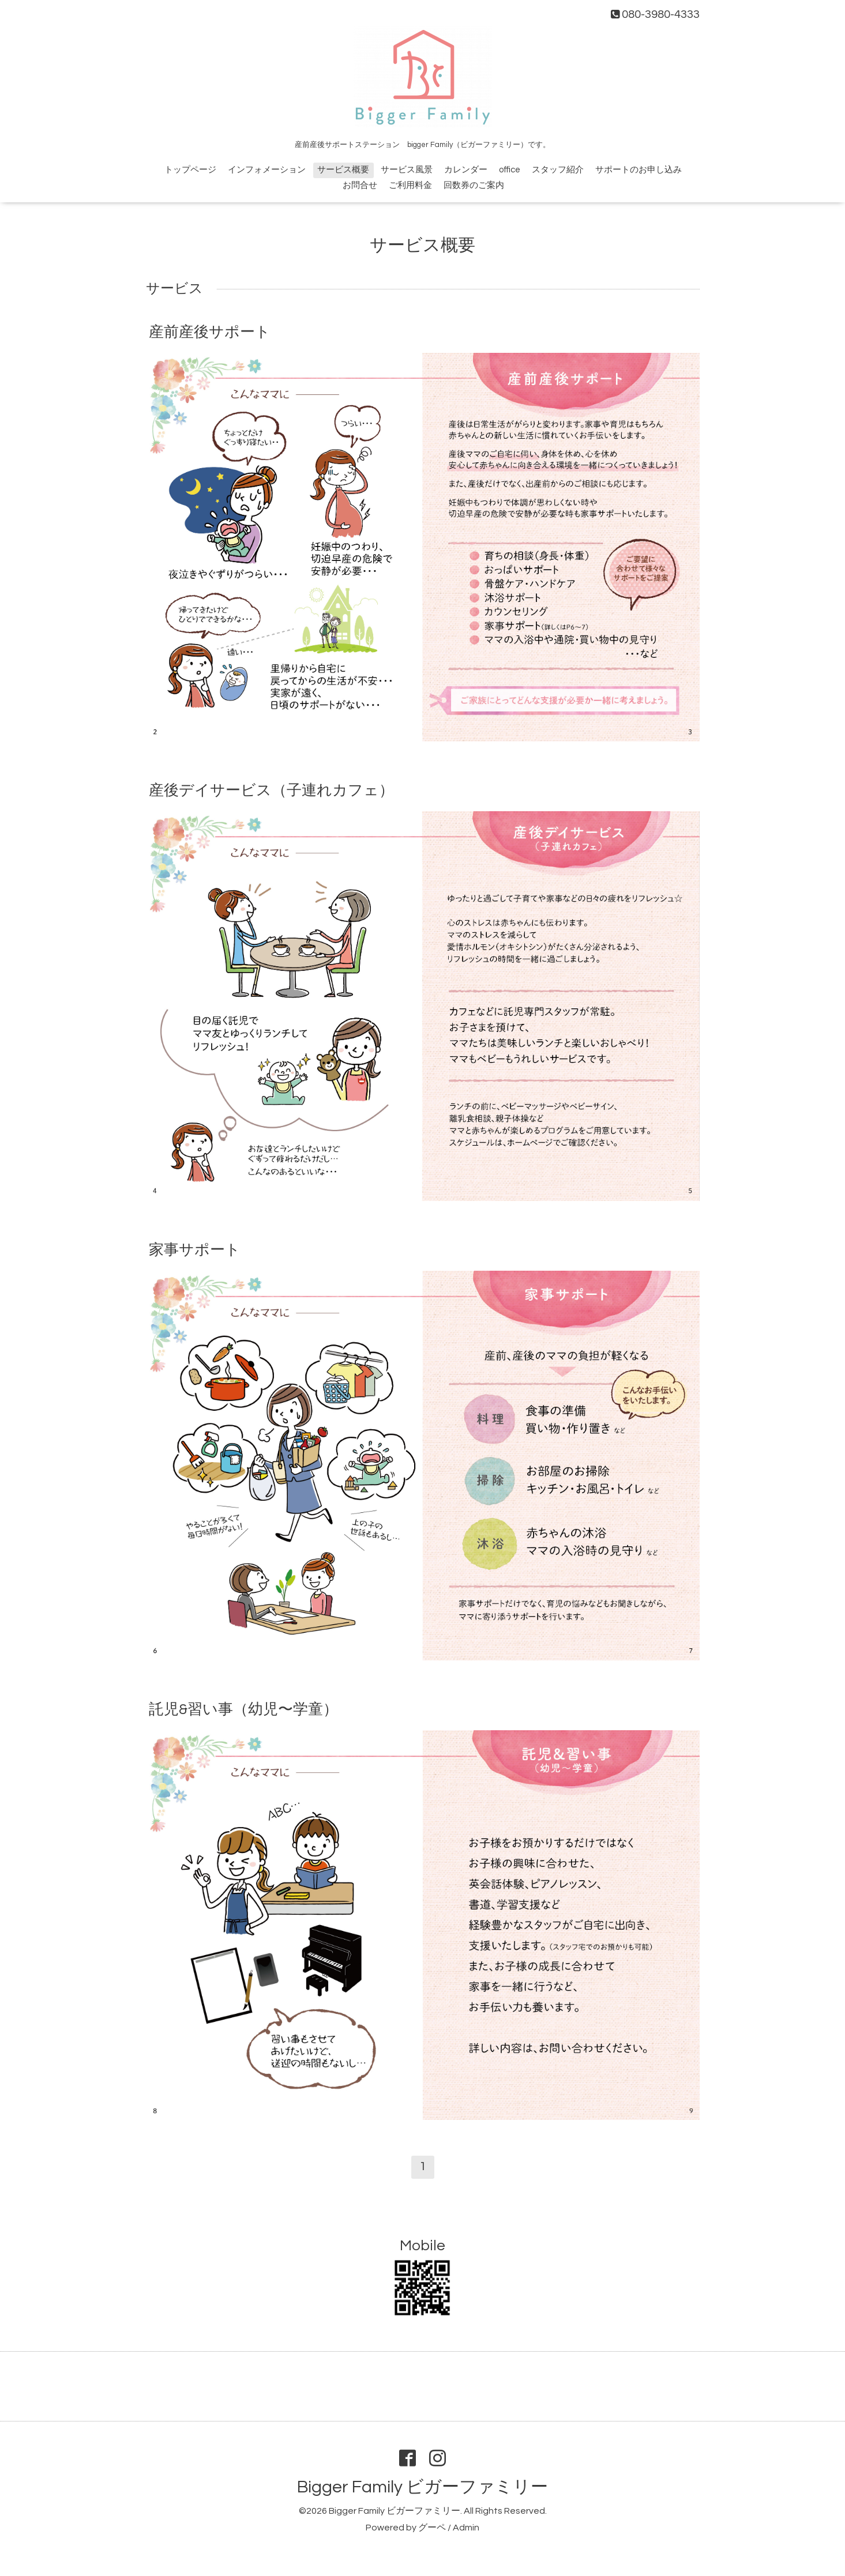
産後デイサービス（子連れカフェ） (271, 789)
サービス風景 (407, 169)
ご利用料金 (410, 185)
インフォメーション (267, 169)
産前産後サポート (210, 332)
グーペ (432, 2527)
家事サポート (195, 1249)
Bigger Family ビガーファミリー (422, 2487)
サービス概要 (343, 169)
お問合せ (360, 185)
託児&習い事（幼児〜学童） (243, 1709)
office (509, 169)
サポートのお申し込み (638, 169)
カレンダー (465, 169)
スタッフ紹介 (558, 169)
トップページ (190, 169)
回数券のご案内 (474, 185)
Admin (466, 2527)
